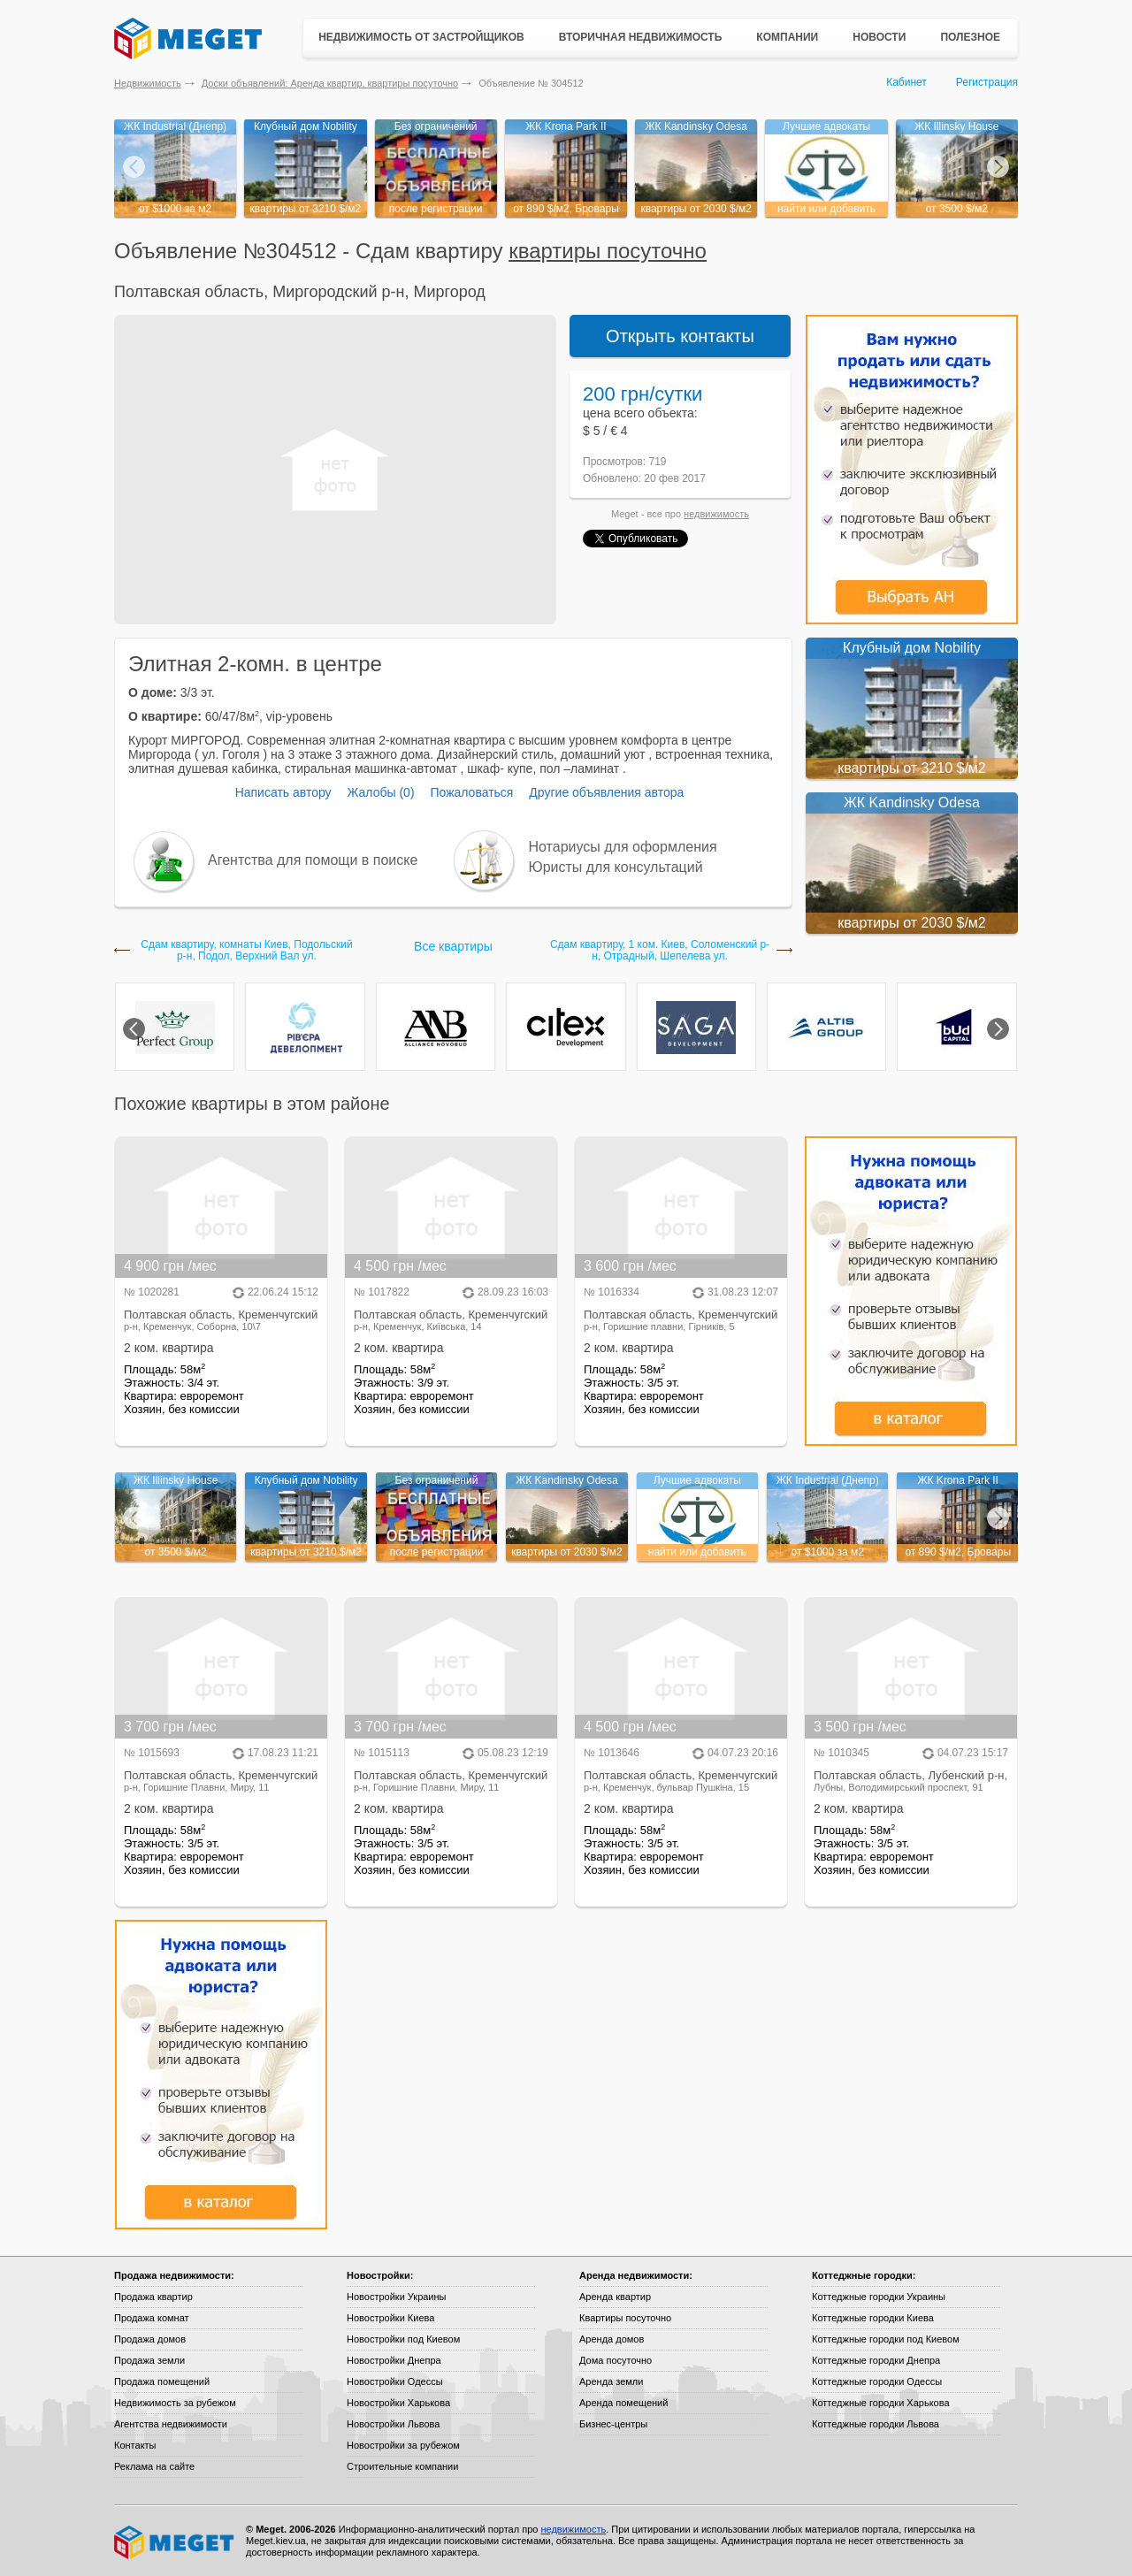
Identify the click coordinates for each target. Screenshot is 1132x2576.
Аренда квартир (615, 2296)
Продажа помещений (162, 2381)
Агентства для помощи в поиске (312, 860)
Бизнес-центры (613, 2424)
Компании (787, 37)
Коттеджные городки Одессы (877, 2381)
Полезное (970, 37)
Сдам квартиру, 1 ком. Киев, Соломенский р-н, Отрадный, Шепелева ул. (659, 950)
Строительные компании (402, 2466)
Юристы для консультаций (616, 867)
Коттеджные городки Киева (873, 2317)
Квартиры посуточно (625, 2317)
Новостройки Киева (390, 2317)
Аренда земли (611, 2381)
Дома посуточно (615, 2360)
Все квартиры (453, 946)
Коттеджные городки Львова (875, 2424)
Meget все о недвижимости (175, 2542)
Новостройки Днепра (394, 2360)
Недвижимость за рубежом (175, 2402)
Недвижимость (147, 83)
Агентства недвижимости (170, 2424)
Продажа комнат (151, 2317)
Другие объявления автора (606, 792)
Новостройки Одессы (395, 2381)
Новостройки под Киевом (403, 2339)
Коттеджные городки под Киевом (886, 2339)
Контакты (135, 2445)
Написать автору (283, 792)
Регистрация (987, 82)
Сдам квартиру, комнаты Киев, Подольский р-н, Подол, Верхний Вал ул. (246, 950)
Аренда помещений (623, 2402)
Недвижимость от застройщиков (421, 37)
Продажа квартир (153, 2296)
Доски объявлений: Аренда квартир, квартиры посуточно (330, 83)
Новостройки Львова (393, 2424)
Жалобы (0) (380, 792)
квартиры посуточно (608, 251)
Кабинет (906, 82)
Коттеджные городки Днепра (876, 2360)
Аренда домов (611, 2339)
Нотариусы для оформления (623, 846)
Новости (879, 37)
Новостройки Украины (397, 2296)
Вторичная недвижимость (641, 37)
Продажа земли (149, 2360)
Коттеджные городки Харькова (881, 2402)
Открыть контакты (680, 336)
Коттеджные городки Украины (878, 2296)
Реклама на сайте (154, 2466)
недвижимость (716, 513)
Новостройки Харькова (398, 2402)
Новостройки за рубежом (403, 2445)
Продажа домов (150, 2339)
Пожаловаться (471, 792)
